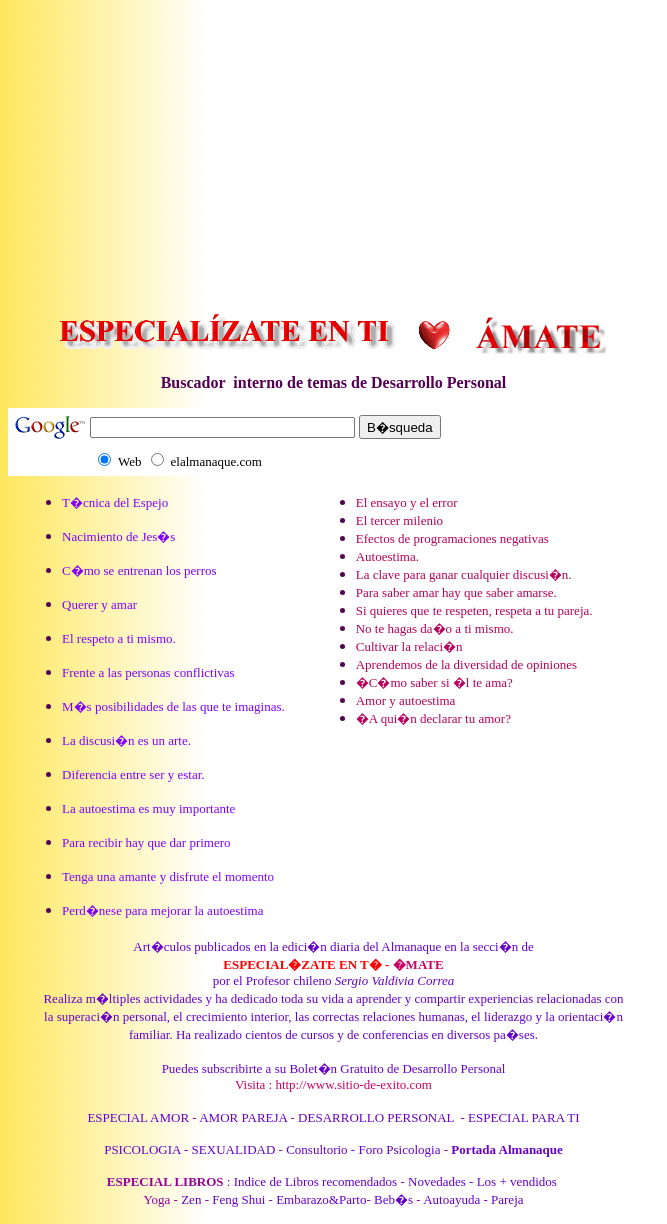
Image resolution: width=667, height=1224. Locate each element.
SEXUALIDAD (234, 1149)
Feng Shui (238, 1199)
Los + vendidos (519, 1181)
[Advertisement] (337, 148)
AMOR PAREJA (243, 1117)
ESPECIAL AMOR (138, 1117)
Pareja (507, 1199)
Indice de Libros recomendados (316, 1181)
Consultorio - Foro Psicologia (363, 1149)
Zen (191, 1199)
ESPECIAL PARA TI (524, 1117)
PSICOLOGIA (142, 1149)
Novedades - (440, 1181)
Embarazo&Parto (321, 1199)
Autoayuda (451, 1199)
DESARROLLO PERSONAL (376, 1117)
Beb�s (393, 1199)
